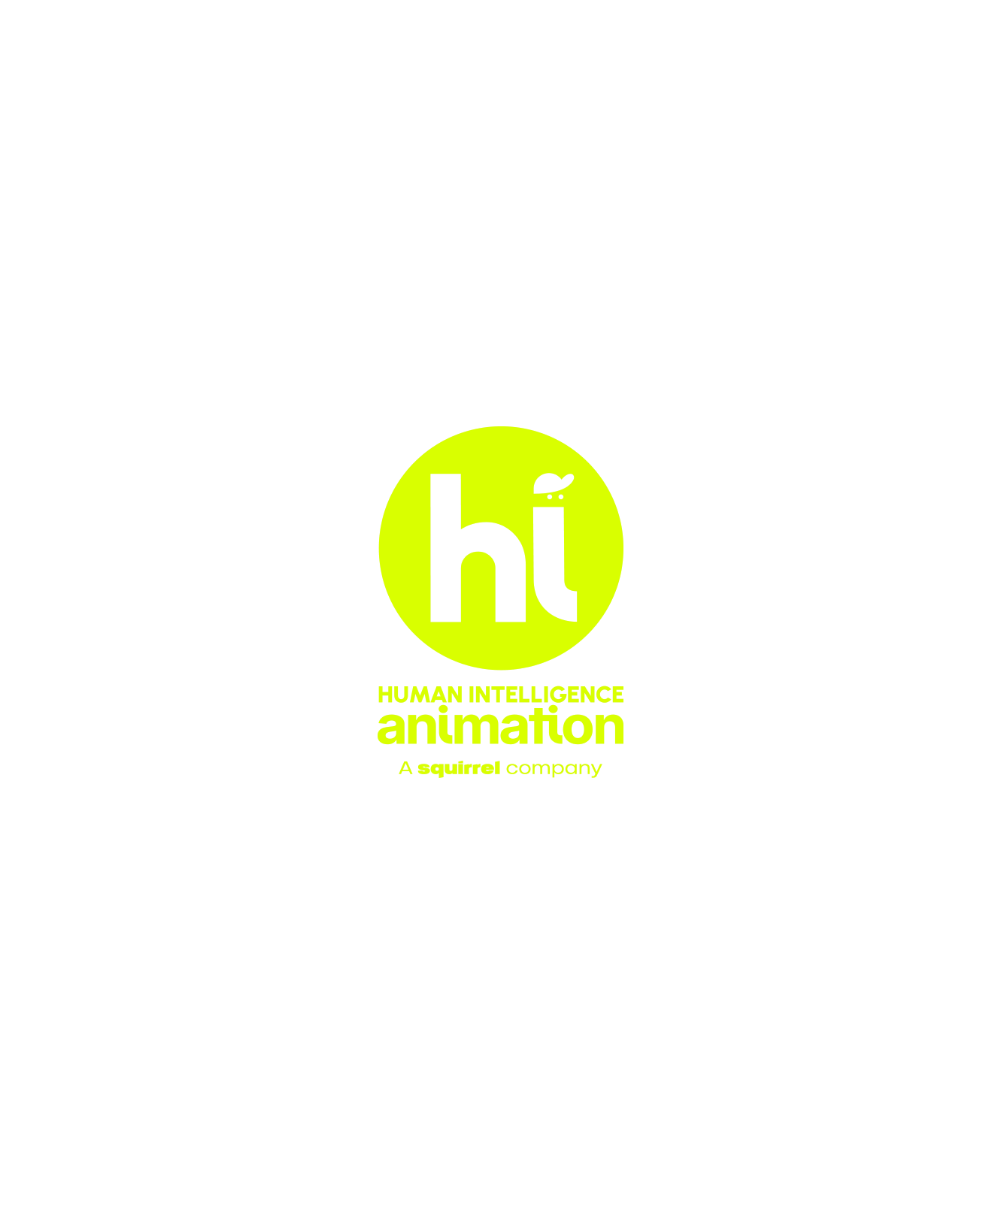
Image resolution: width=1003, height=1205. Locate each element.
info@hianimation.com (147, 1134)
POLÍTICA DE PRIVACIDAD (749, 1177)
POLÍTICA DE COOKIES (908, 1177)
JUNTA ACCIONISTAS (506, 1177)
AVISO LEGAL (619, 1177)
